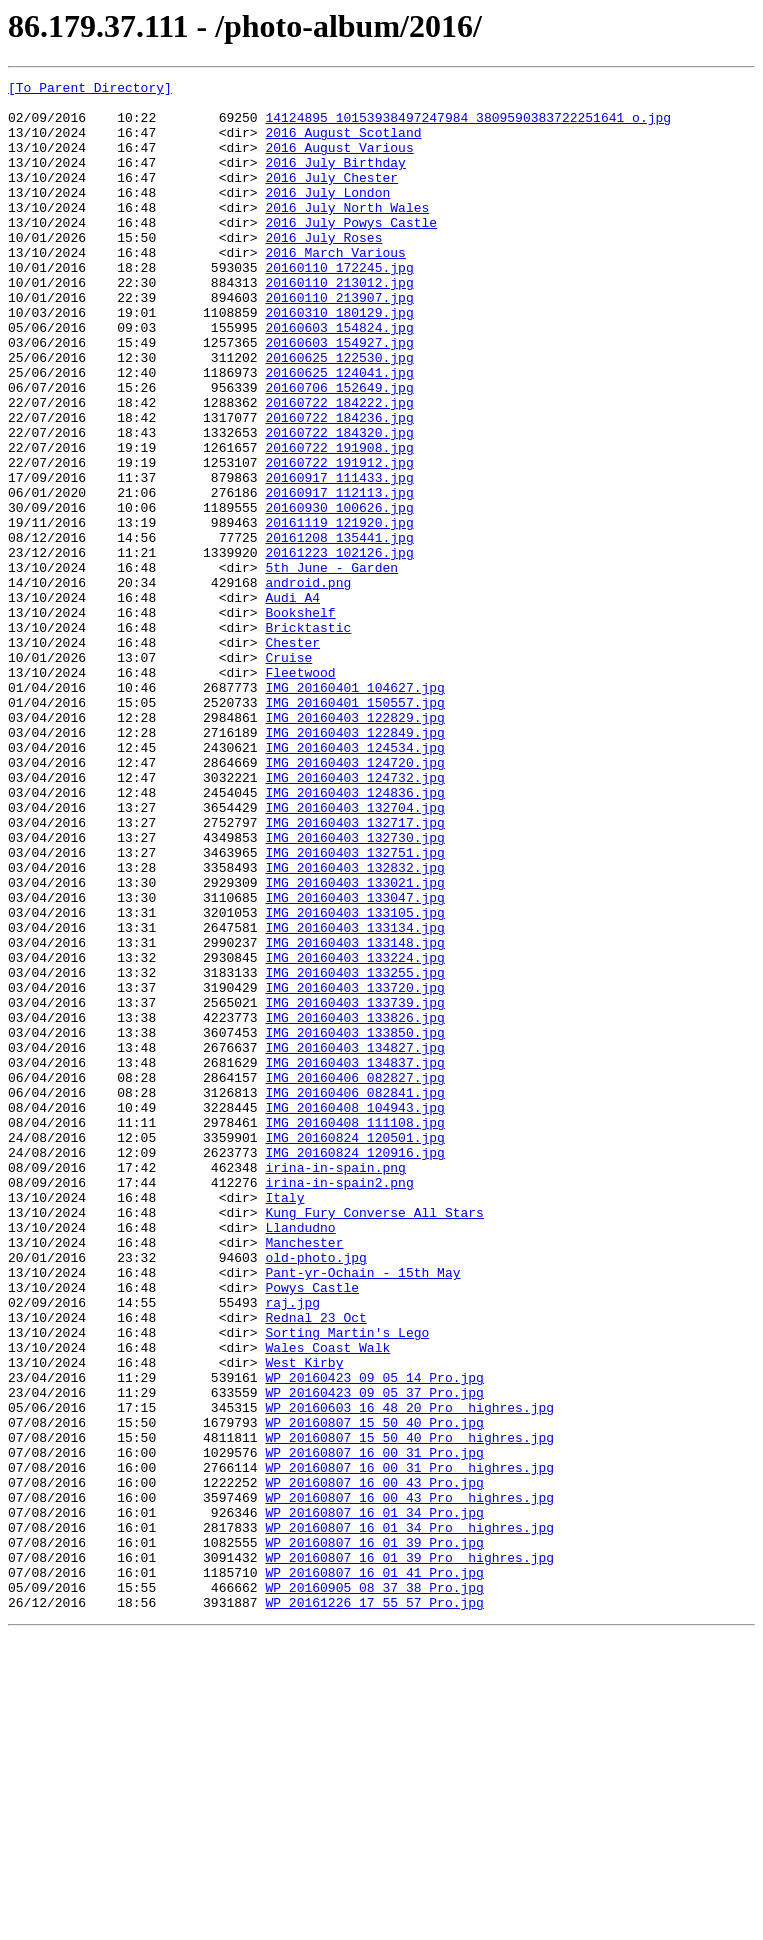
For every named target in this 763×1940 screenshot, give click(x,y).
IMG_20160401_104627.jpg (354, 810)
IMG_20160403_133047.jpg (354, 1062)
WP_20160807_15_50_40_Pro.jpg (374, 1692)
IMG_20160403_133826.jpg (354, 1206)
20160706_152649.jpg (339, 450)
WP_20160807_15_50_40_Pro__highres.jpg (409, 1710)
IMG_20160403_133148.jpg (354, 1116)
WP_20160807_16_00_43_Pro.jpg (374, 1764)
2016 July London (327, 216)
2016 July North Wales (347, 234)
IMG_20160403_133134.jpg (354, 1098)
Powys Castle (312, 1530)
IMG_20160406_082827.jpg (354, 1278)
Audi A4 (292, 702)
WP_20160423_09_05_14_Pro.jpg (374, 1638)
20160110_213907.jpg (339, 342)
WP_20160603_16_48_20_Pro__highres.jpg (409, 1674)
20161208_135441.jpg (339, 630)
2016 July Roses (323, 270)
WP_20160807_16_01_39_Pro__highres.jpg (409, 1854)
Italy (284, 1422)
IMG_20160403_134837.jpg (354, 1260)
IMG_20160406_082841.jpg (354, 1296)
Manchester (304, 1476)
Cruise (288, 774)
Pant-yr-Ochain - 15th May (362, 1512)
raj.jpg (292, 1548)
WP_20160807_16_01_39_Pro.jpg (374, 1836)
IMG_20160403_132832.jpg (354, 1026)
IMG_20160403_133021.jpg (354, 1044)
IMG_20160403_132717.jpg (354, 972)
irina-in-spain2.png (339, 1404)
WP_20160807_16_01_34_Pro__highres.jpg (409, 1818)
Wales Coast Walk (327, 1602)
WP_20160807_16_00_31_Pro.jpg (374, 1728)
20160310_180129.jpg (339, 360)
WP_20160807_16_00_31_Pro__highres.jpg (409, 1746)
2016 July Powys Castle (351, 252)
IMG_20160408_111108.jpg (354, 1332)
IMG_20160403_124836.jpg (354, 936)
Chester (292, 756)
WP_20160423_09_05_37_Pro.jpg (374, 1656)
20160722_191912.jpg (339, 540)
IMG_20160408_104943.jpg (354, 1314)
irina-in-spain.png (335, 1386)
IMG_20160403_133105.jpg (354, 1080)
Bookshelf (300, 720)
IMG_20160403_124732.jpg (354, 918)
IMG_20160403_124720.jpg (354, 900)
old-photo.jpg (315, 1494)
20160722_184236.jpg (339, 486)
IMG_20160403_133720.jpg (354, 1170)
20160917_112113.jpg (339, 576)
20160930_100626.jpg (339, 594)
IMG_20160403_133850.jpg (354, 1224)
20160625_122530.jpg (339, 414)
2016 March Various (335, 288)
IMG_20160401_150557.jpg (354, 828)
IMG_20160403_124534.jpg (354, 882)
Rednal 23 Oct (315, 1566)
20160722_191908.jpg (339, 522)
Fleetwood (300, 792)
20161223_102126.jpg (339, 648)
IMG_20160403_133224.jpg (354, 1134)
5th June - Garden (331, 666)
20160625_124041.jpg (339, 432)
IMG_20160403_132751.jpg (354, 1008)
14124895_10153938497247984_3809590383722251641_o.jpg (468, 126)
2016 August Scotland (343, 144)
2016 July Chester (331, 198)
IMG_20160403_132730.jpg (354, 990)
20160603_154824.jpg (339, 378)
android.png (308, 684)
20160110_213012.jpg (339, 324)
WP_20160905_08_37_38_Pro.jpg (374, 1890)
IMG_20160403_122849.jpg (354, 864)
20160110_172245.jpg (339, 306)
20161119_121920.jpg (339, 612)
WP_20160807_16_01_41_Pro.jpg (374, 1872)
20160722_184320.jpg (339, 504)
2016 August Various (339, 162)
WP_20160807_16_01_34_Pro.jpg (374, 1800)
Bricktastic (308, 738)
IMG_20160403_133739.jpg (354, 1188)
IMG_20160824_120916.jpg (354, 1368)
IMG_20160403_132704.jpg (354, 954)
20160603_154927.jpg (339, 396)
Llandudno (300, 1458)
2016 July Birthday (335, 180)
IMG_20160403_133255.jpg (354, 1152)
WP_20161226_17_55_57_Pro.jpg (374, 1908)
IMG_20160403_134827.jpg (354, 1242)
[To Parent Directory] (90, 90)
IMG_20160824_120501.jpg (354, 1350)
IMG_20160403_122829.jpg (354, 846)
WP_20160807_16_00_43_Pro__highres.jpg (409, 1782)
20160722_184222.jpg (339, 468)
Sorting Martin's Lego (347, 1584)
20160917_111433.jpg (339, 558)
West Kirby (304, 1620)
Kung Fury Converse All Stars (374, 1440)
